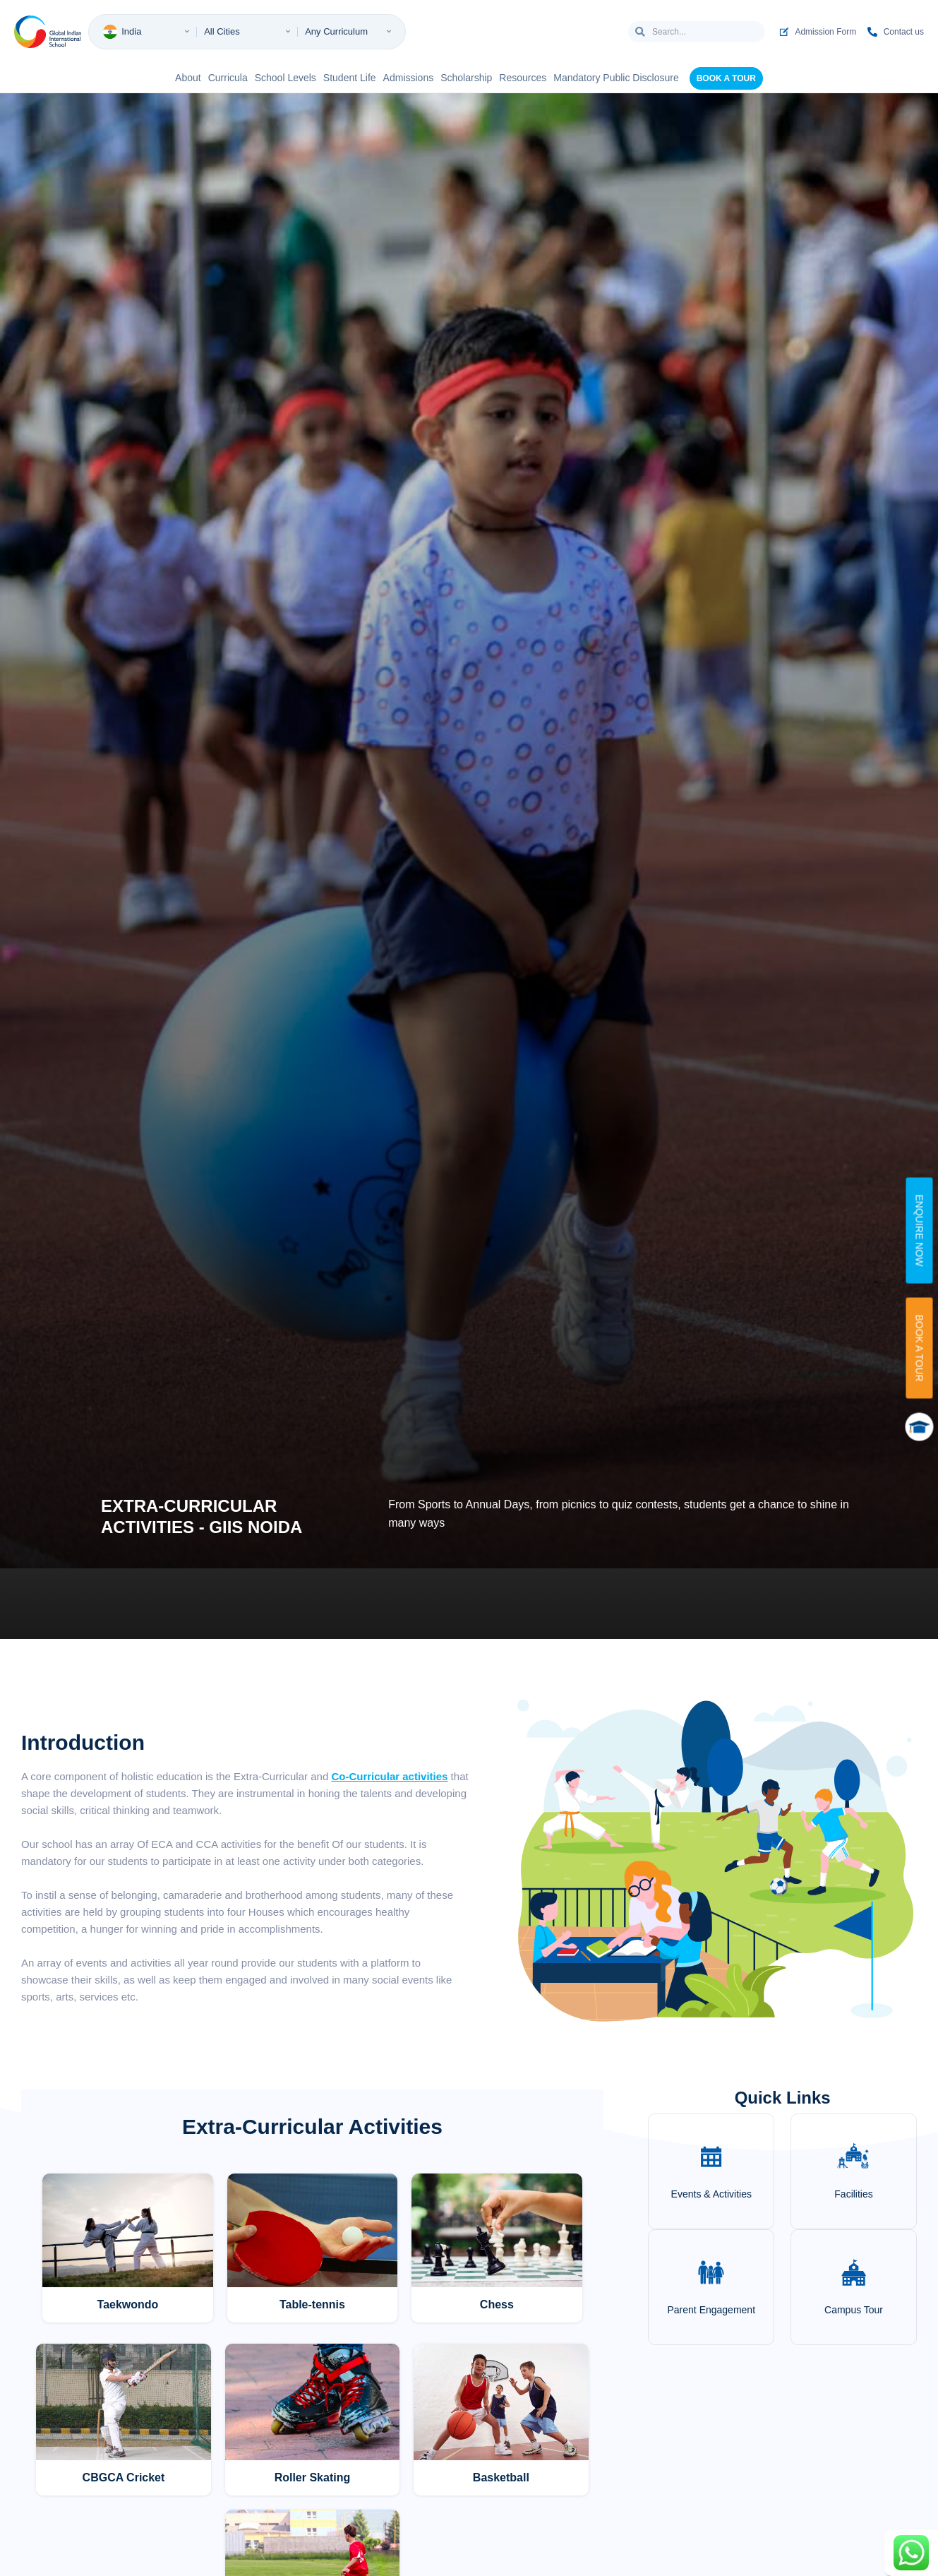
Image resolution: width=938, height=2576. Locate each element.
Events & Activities (711, 2194)
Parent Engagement (712, 2309)
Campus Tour (853, 2309)
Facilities (853, 2194)
